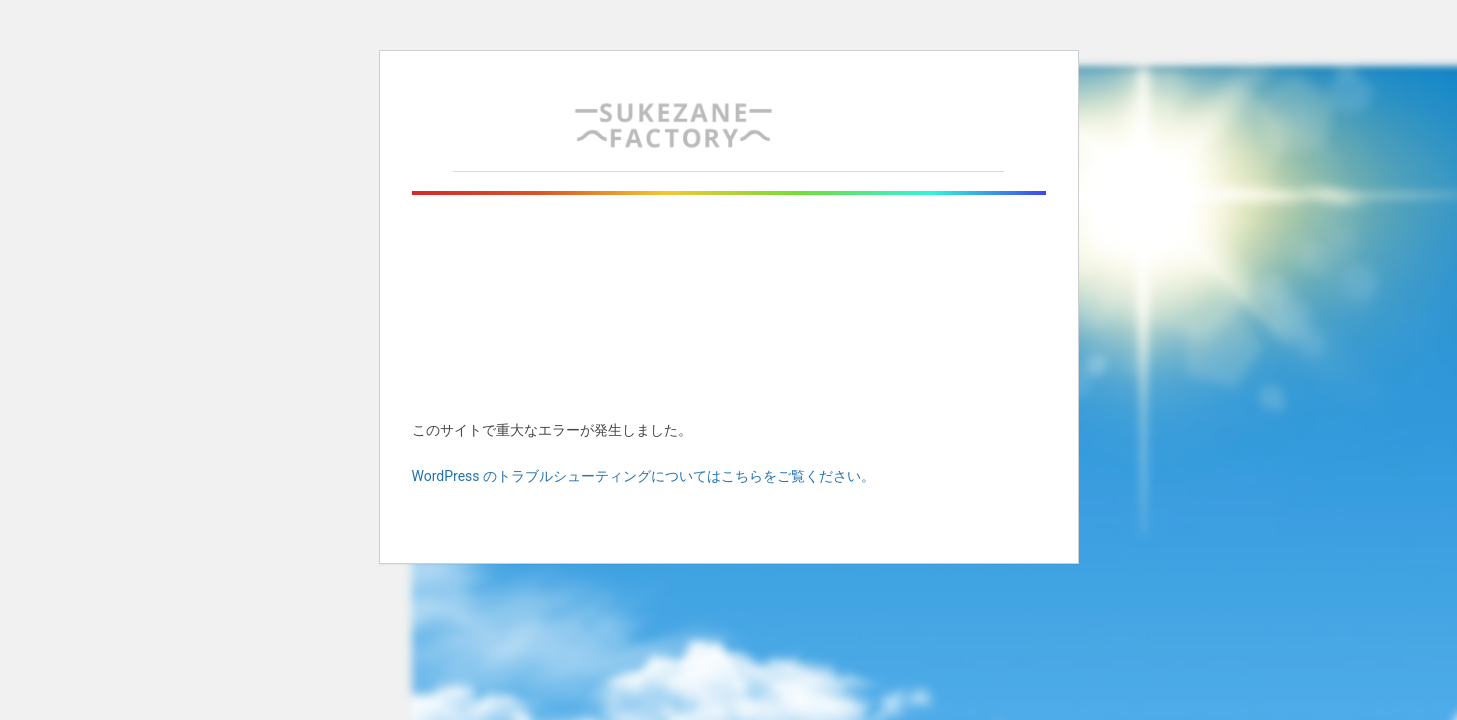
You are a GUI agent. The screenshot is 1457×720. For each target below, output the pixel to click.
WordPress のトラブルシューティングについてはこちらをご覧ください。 (644, 476)
